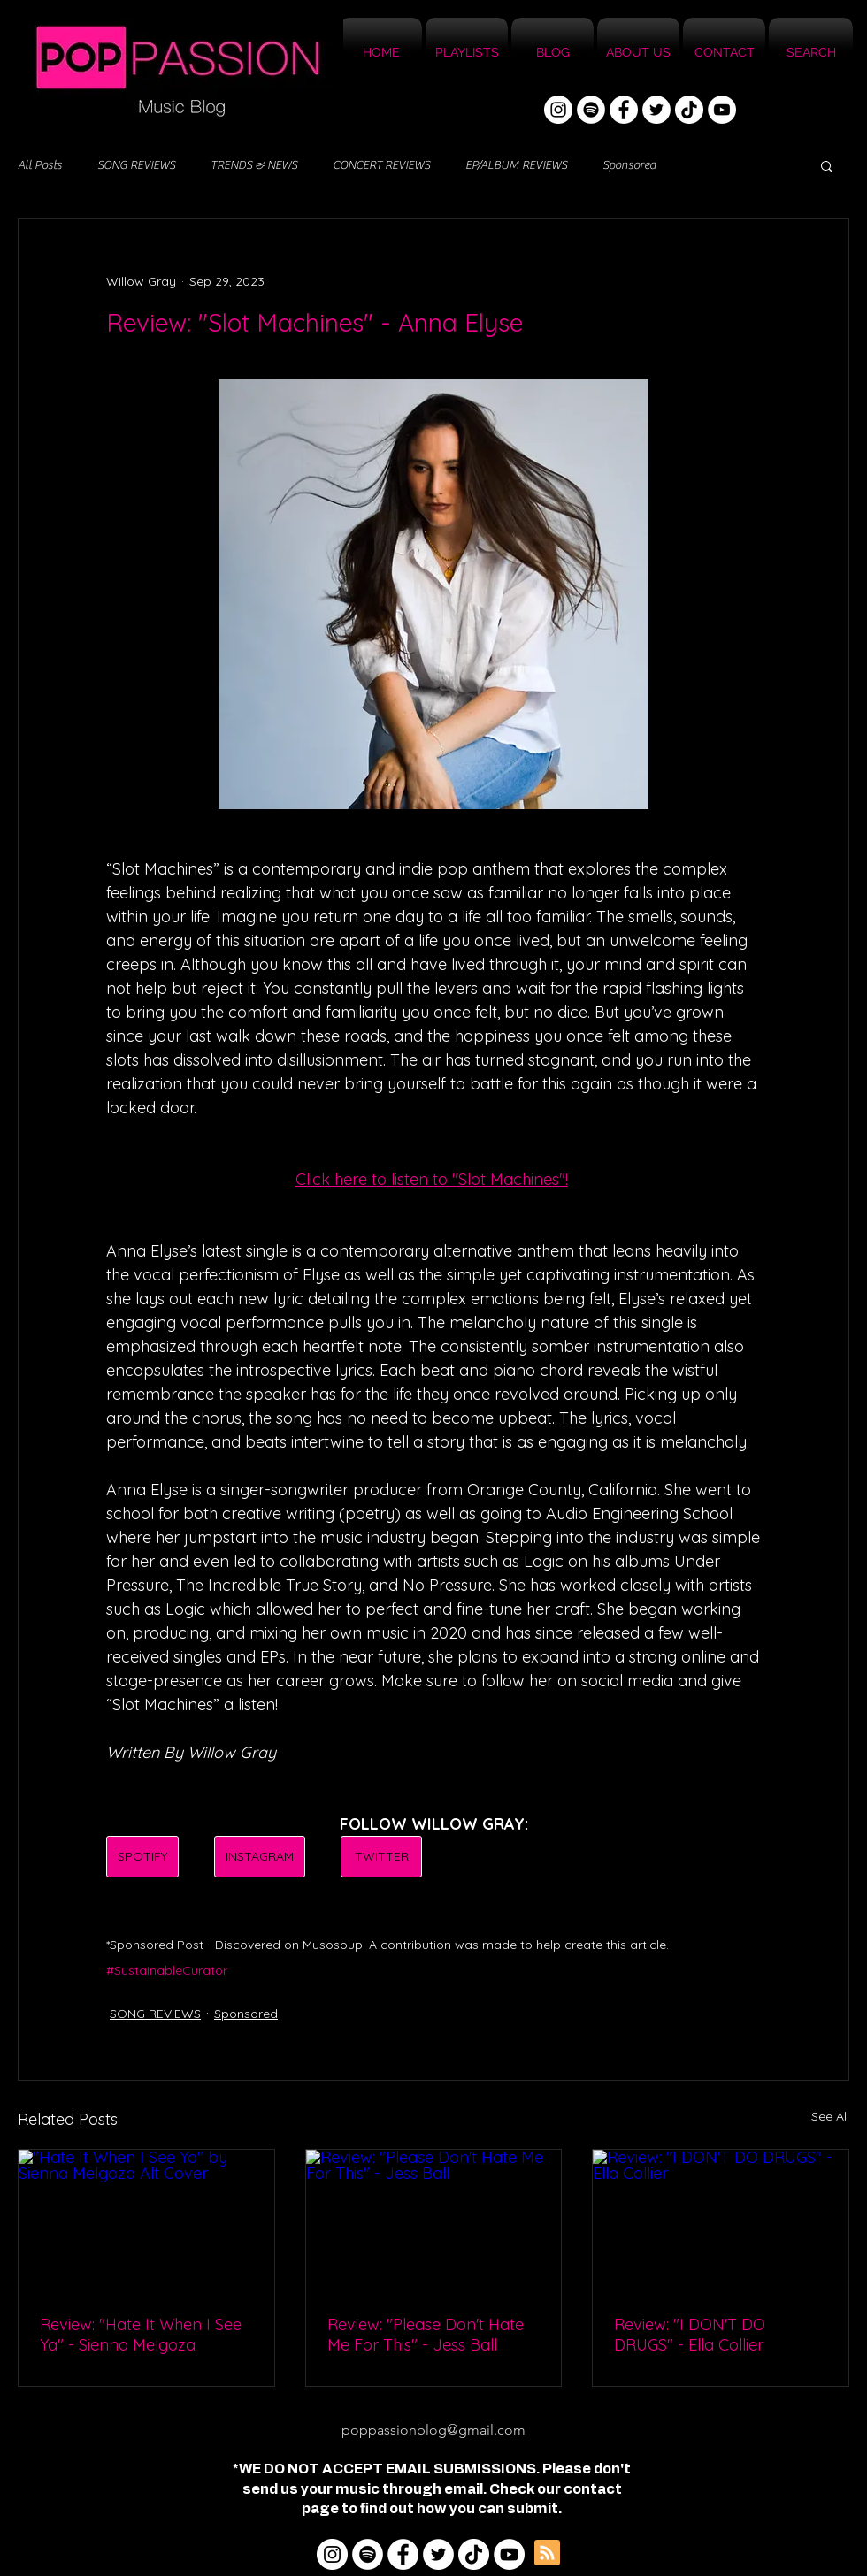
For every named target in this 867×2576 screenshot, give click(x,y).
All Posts (40, 165)
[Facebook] (624, 110)
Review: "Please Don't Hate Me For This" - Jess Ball (425, 2334)
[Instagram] (558, 110)
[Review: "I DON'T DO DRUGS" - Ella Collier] (720, 2221)
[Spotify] (591, 110)
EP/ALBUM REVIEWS (516, 165)
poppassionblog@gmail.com (433, 2429)
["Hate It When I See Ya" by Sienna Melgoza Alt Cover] (146, 2221)
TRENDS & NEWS (254, 165)
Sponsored (629, 165)
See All (830, 2116)
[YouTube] (722, 110)
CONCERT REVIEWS (381, 165)
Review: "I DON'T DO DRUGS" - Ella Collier (689, 2334)
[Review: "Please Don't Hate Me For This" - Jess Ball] (434, 2221)
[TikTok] (689, 110)
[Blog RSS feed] (547, 2553)
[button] (826, 165)
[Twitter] (656, 110)
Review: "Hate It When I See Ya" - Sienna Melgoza (141, 2334)
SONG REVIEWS (136, 165)
